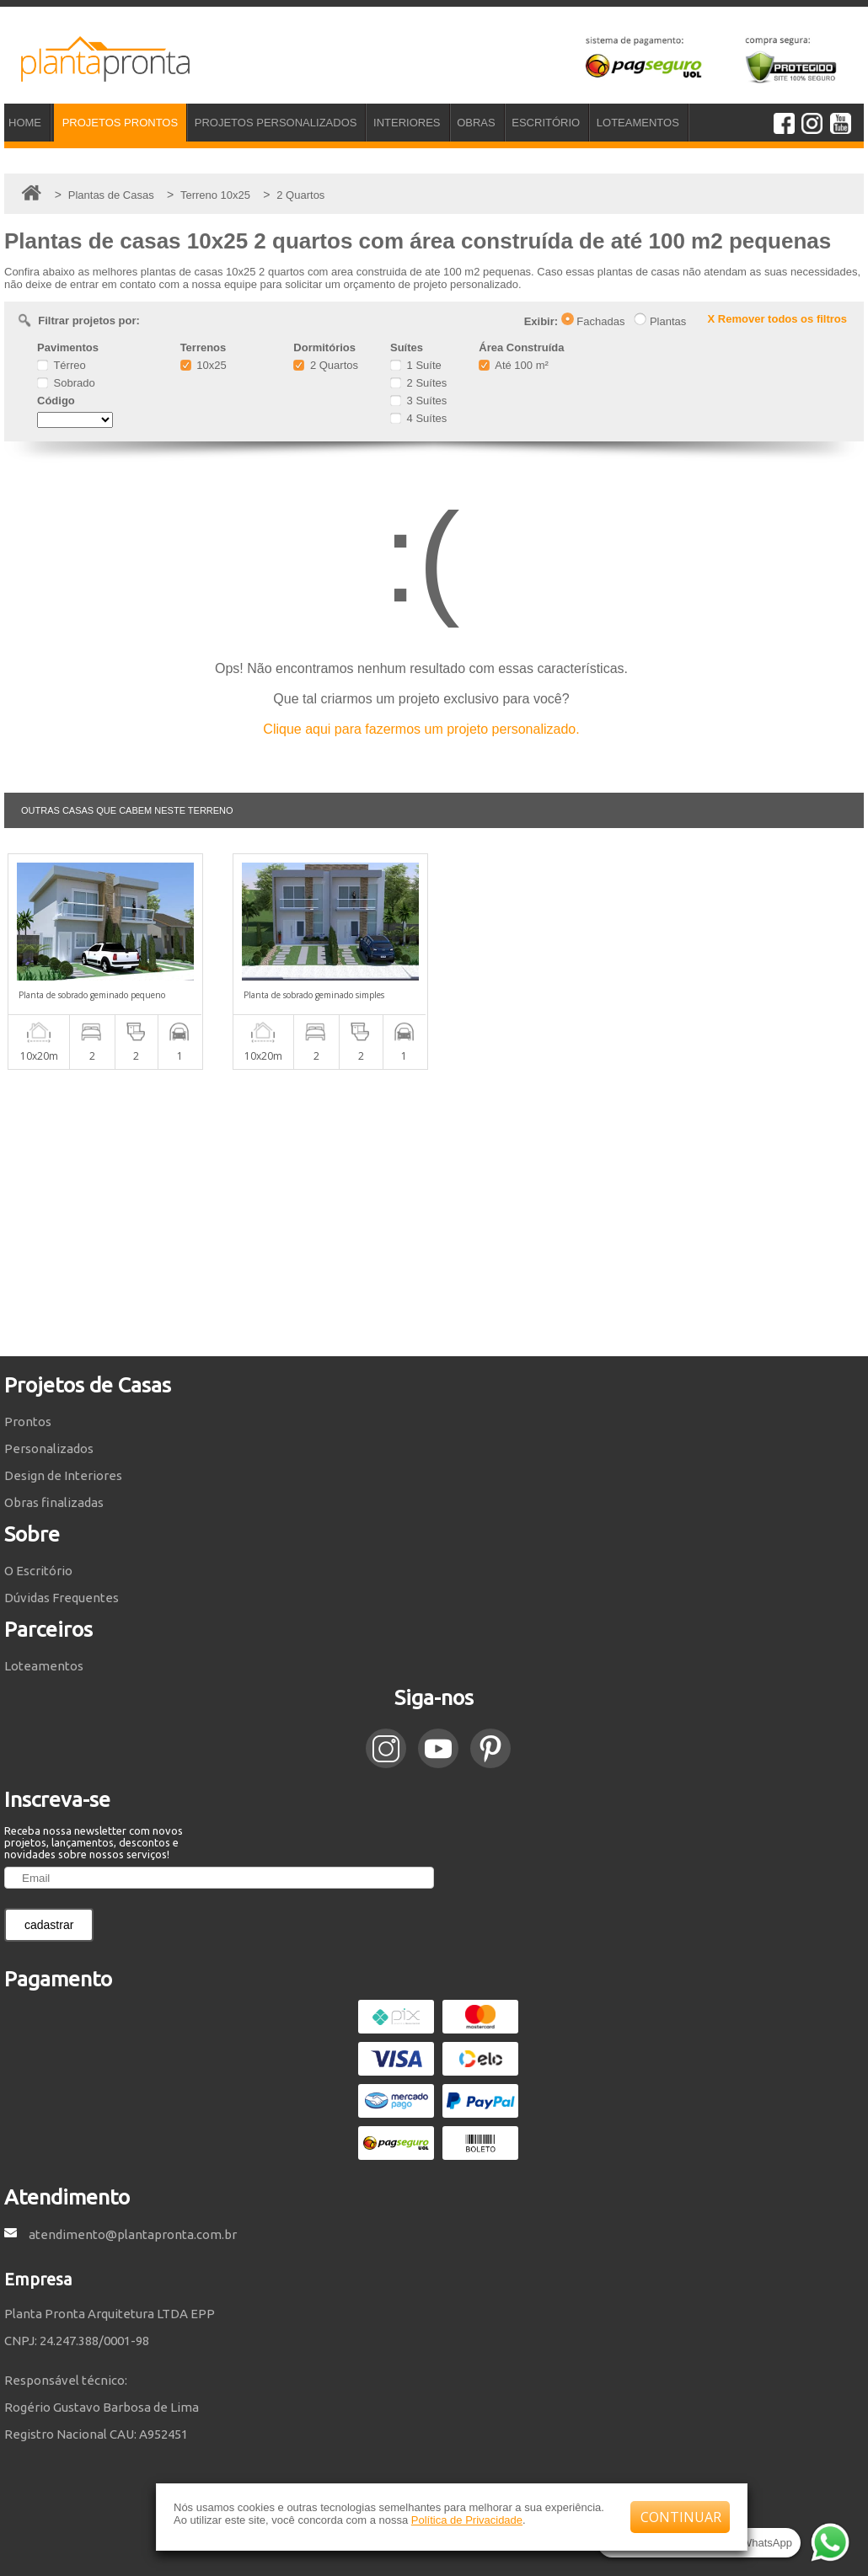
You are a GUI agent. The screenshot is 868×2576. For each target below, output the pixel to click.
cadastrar (48, 1925)
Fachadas (593, 321)
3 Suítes (418, 400)
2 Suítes (418, 383)
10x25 (203, 365)
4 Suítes (418, 418)
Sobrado (66, 383)
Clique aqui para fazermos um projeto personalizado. (421, 729)
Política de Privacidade (466, 2520)
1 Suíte (416, 365)
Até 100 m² (513, 365)
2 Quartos (325, 365)
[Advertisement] (434, 1213)
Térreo (61, 365)
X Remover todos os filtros (777, 319)
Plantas (660, 321)
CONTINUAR (680, 2517)
